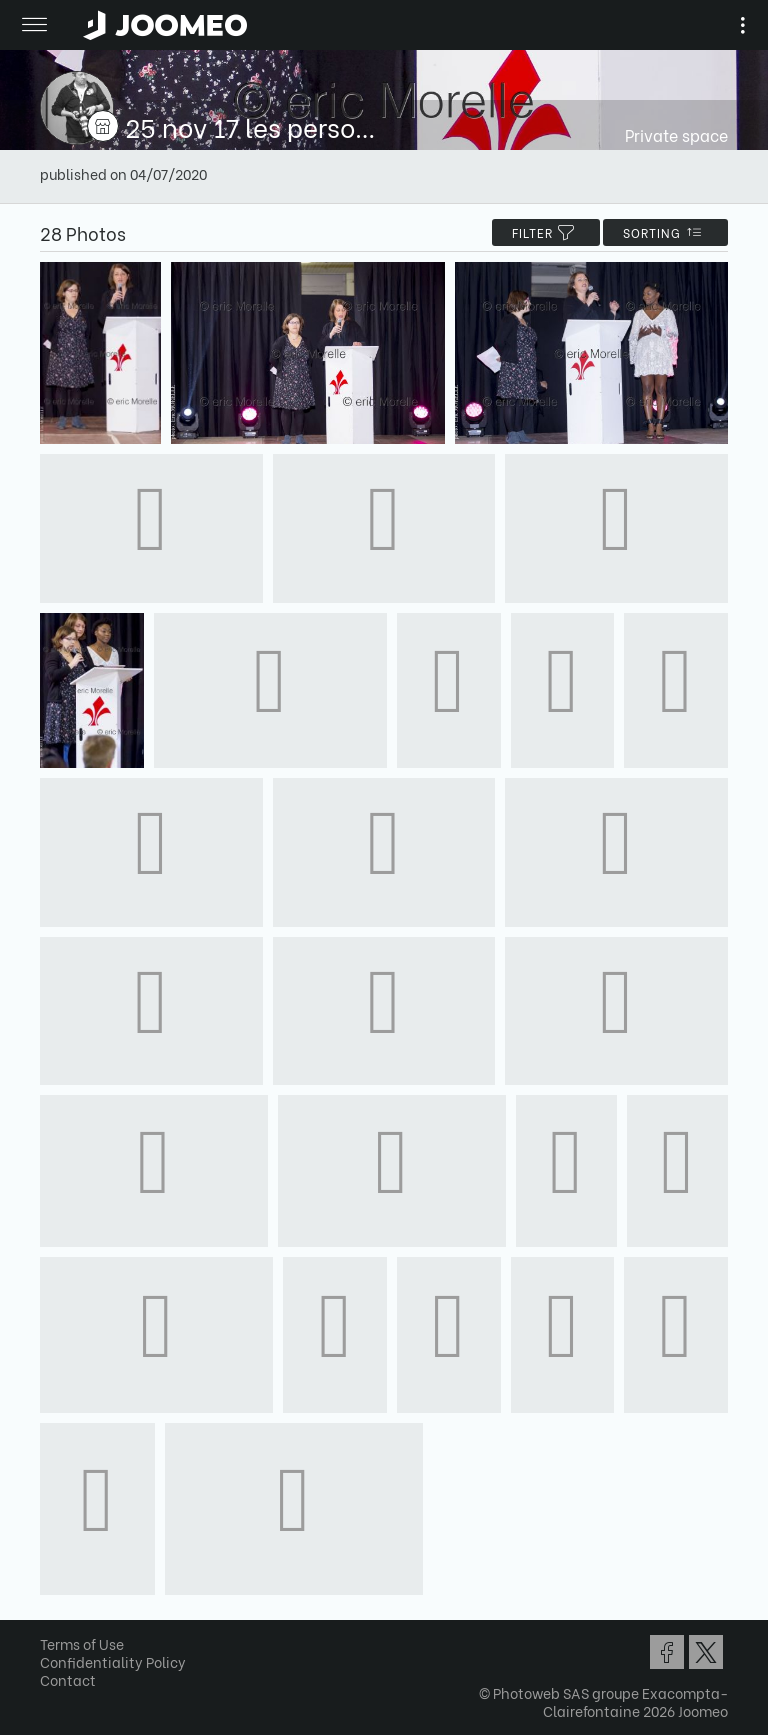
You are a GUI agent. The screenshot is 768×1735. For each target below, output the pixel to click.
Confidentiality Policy (113, 1661)
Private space (676, 134)
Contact (68, 1679)
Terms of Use (82, 1643)
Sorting (665, 232)
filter (546, 232)
